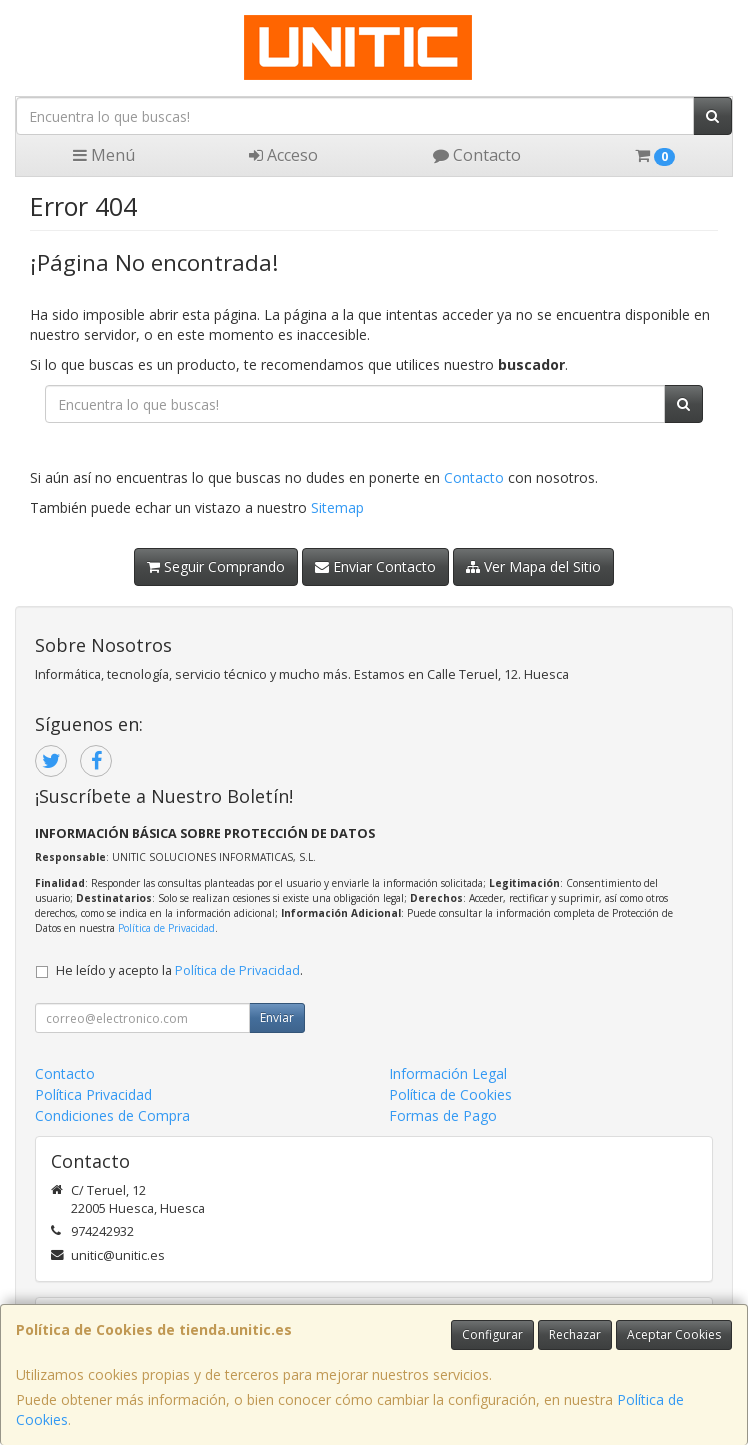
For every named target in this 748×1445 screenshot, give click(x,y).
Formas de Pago (443, 1115)
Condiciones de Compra (112, 1115)
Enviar (277, 1017)
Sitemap (337, 507)
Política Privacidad (93, 1094)
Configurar (492, 1334)
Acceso (283, 155)
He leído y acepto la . (179, 970)
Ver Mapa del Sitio (533, 566)
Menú (104, 155)
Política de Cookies (450, 1094)
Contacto (477, 155)
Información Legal (448, 1073)
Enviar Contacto (375, 566)
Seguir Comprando (216, 566)
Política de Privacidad (166, 928)
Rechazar (575, 1334)
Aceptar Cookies (674, 1334)
